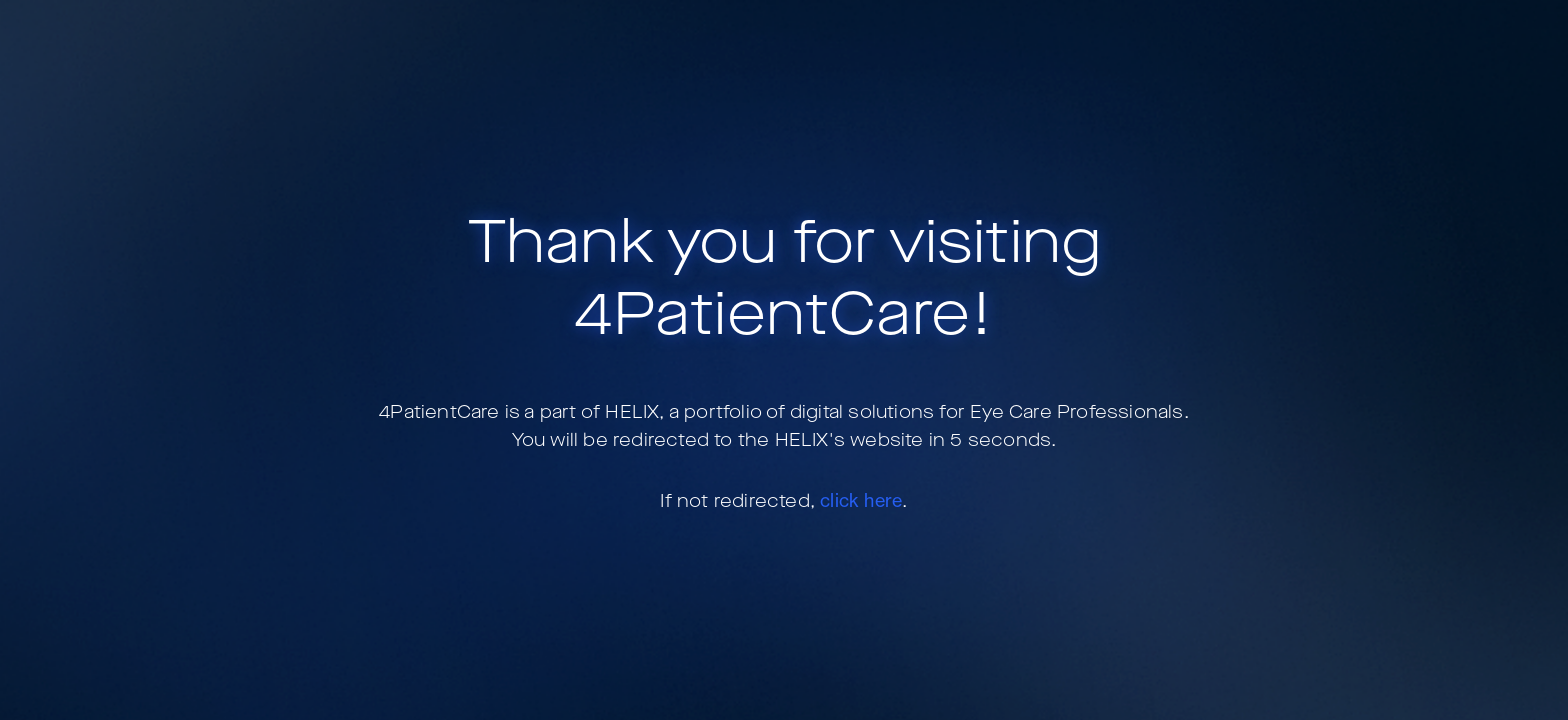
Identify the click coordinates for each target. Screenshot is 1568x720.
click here (861, 500)
